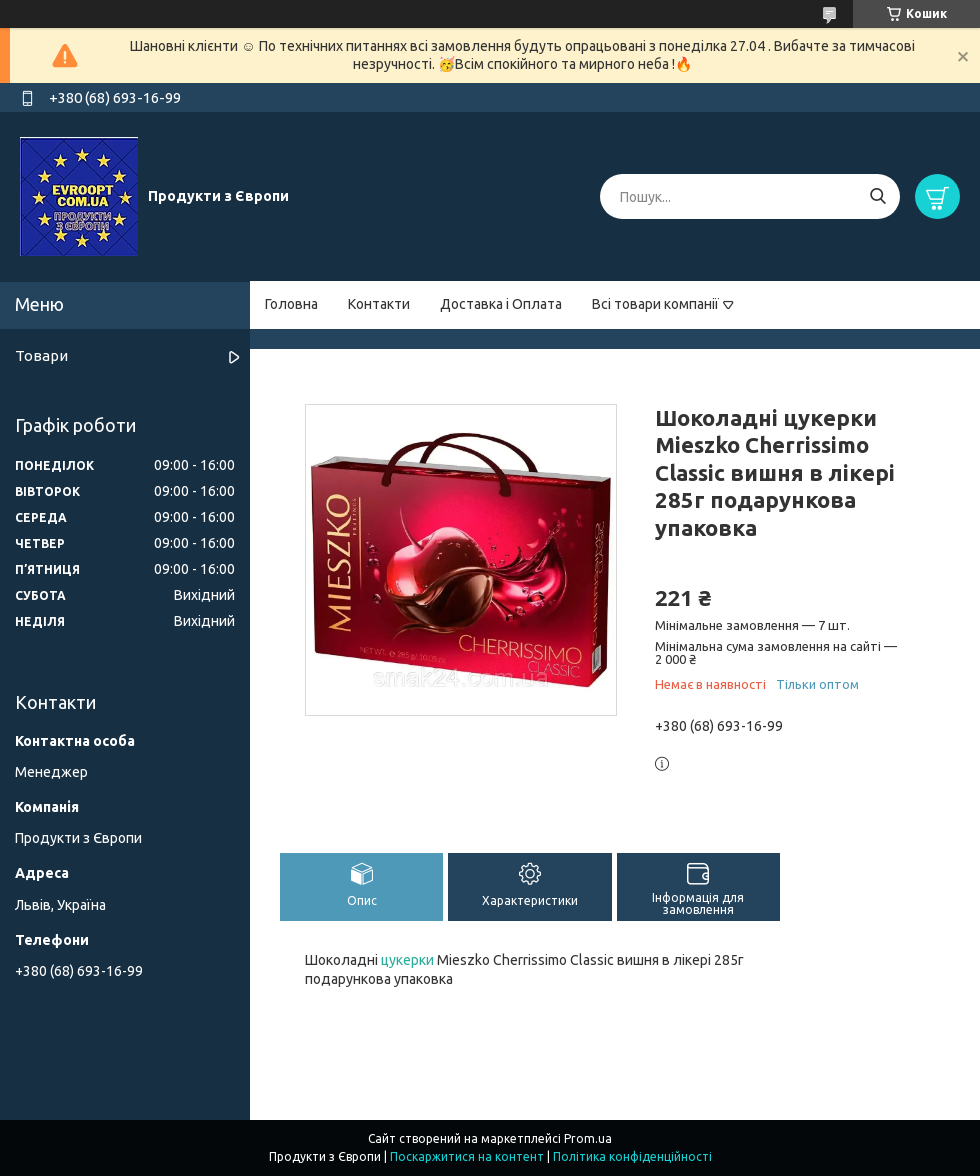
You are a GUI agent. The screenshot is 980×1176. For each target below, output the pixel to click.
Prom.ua (588, 1138)
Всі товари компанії (655, 304)
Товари (41, 355)
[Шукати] (877, 196)
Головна (291, 304)
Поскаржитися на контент (467, 1156)
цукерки (407, 960)
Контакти (379, 304)
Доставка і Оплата (501, 304)
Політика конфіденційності (632, 1156)
